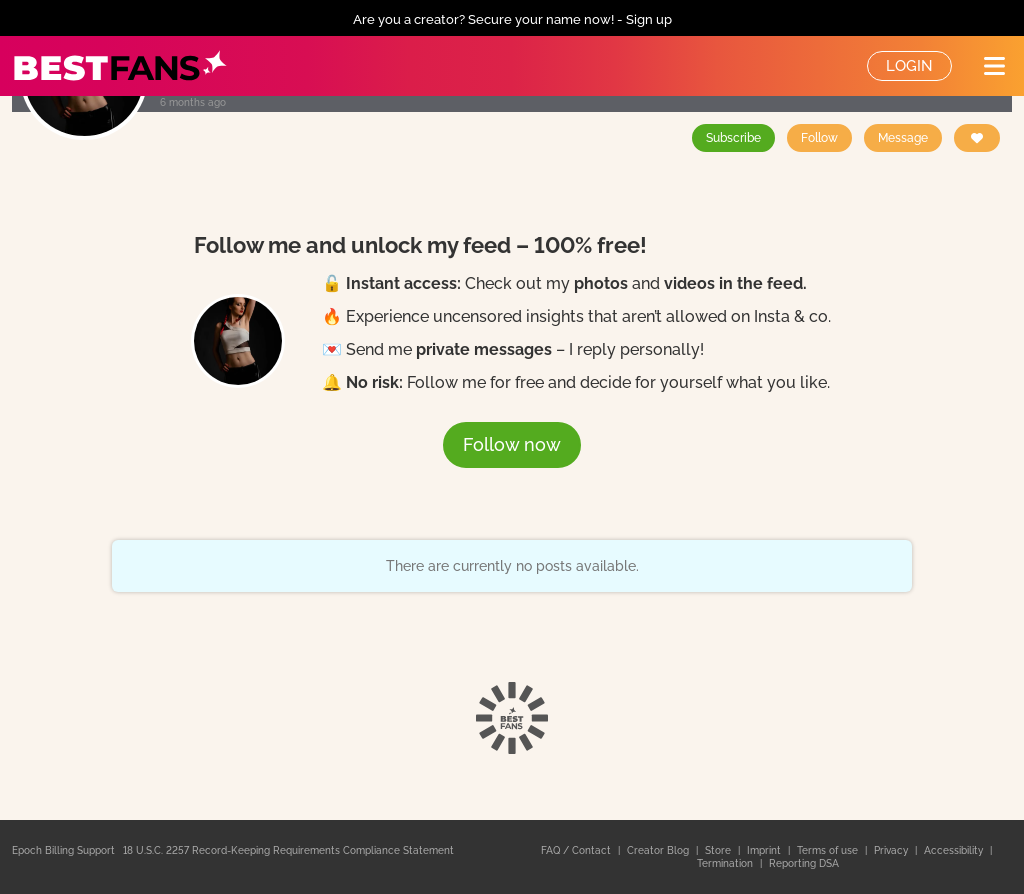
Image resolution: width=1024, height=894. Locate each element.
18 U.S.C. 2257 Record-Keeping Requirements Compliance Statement (288, 850)
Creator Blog (659, 850)
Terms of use (829, 850)
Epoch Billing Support (63, 850)
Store (719, 850)
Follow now (512, 444)
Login (909, 66)
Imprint (765, 850)
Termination (726, 863)
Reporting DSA (804, 863)
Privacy (892, 850)
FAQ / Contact (577, 850)
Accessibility (955, 850)
